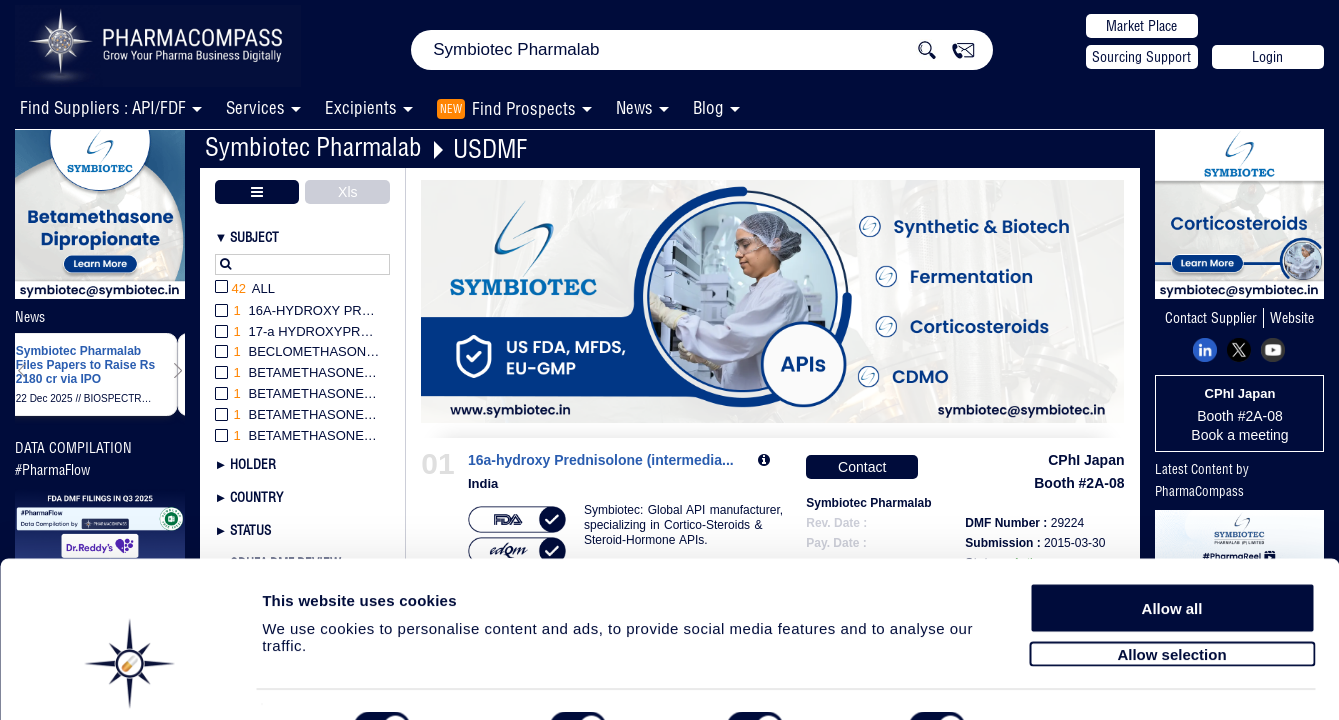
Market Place (1141, 26)
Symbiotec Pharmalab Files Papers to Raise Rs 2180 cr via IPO (85, 365)
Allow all (1172, 552)
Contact (862, 467)
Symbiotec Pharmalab (313, 146)
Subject (254, 237)
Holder (253, 464)
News (634, 107)
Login (1267, 57)
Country (256, 497)
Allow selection (1171, 597)
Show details (1049, 681)
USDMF (490, 148)
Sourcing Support (1141, 57)
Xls (347, 192)
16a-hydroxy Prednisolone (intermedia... (601, 460)
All (245, 289)
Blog (708, 107)
